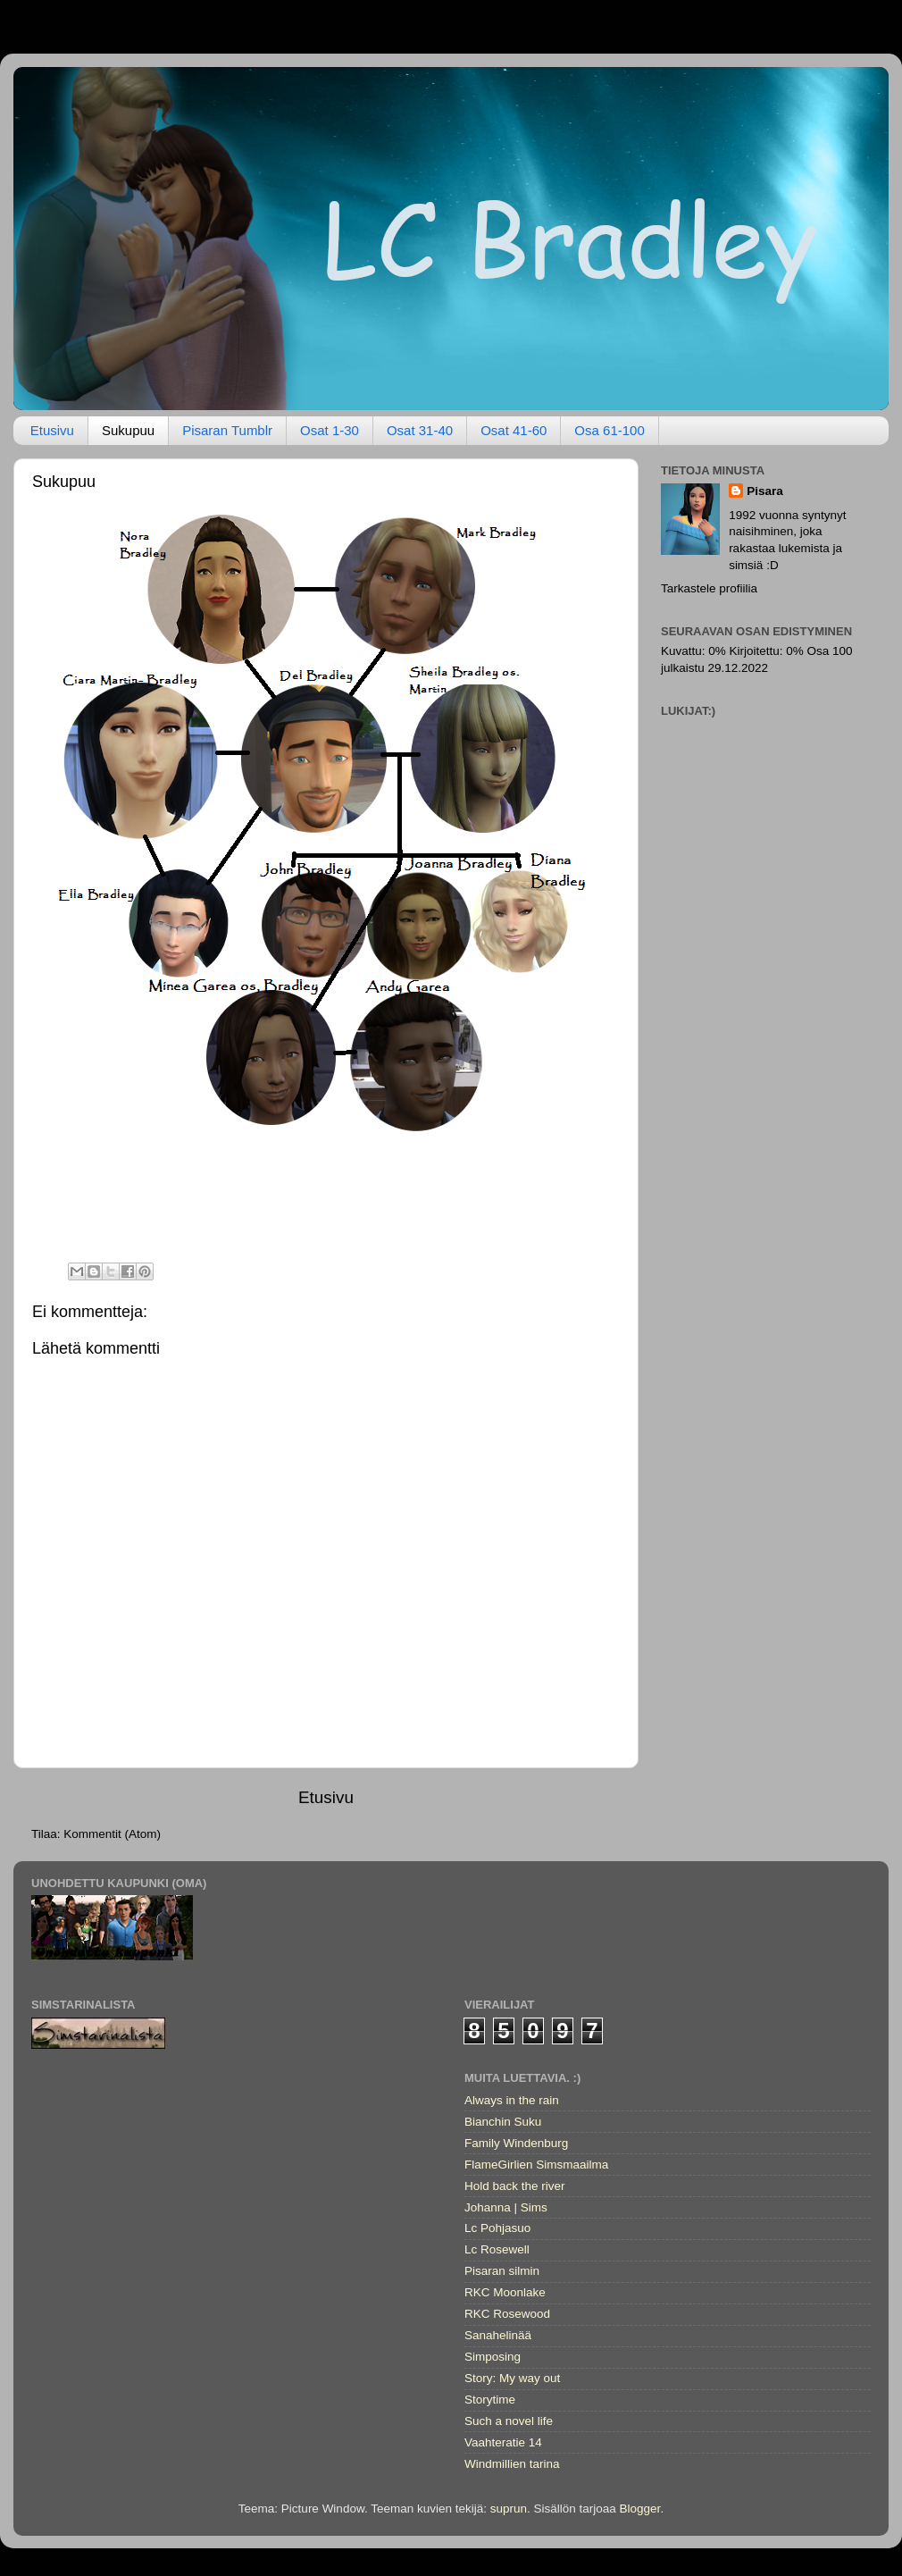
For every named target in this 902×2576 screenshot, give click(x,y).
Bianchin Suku (502, 2121)
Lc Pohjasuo (497, 2228)
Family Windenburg (516, 2143)
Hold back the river (514, 2186)
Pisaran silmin (501, 2271)
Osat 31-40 (420, 430)
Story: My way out (512, 2378)
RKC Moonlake (505, 2292)
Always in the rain (511, 2100)
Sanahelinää (497, 2335)
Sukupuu (128, 430)
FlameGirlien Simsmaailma (536, 2164)
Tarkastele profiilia (709, 588)
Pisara (765, 491)
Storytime (489, 2399)
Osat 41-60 (513, 430)
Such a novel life (508, 2421)
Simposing (492, 2356)
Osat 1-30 (329, 430)
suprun (508, 2508)
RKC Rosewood (507, 2313)
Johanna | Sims (505, 2207)
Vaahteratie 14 (503, 2442)
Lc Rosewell (497, 2249)
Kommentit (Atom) (112, 1834)
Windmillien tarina (512, 2464)
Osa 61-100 (609, 430)
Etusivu (52, 430)
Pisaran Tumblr (227, 430)
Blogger (640, 2508)
